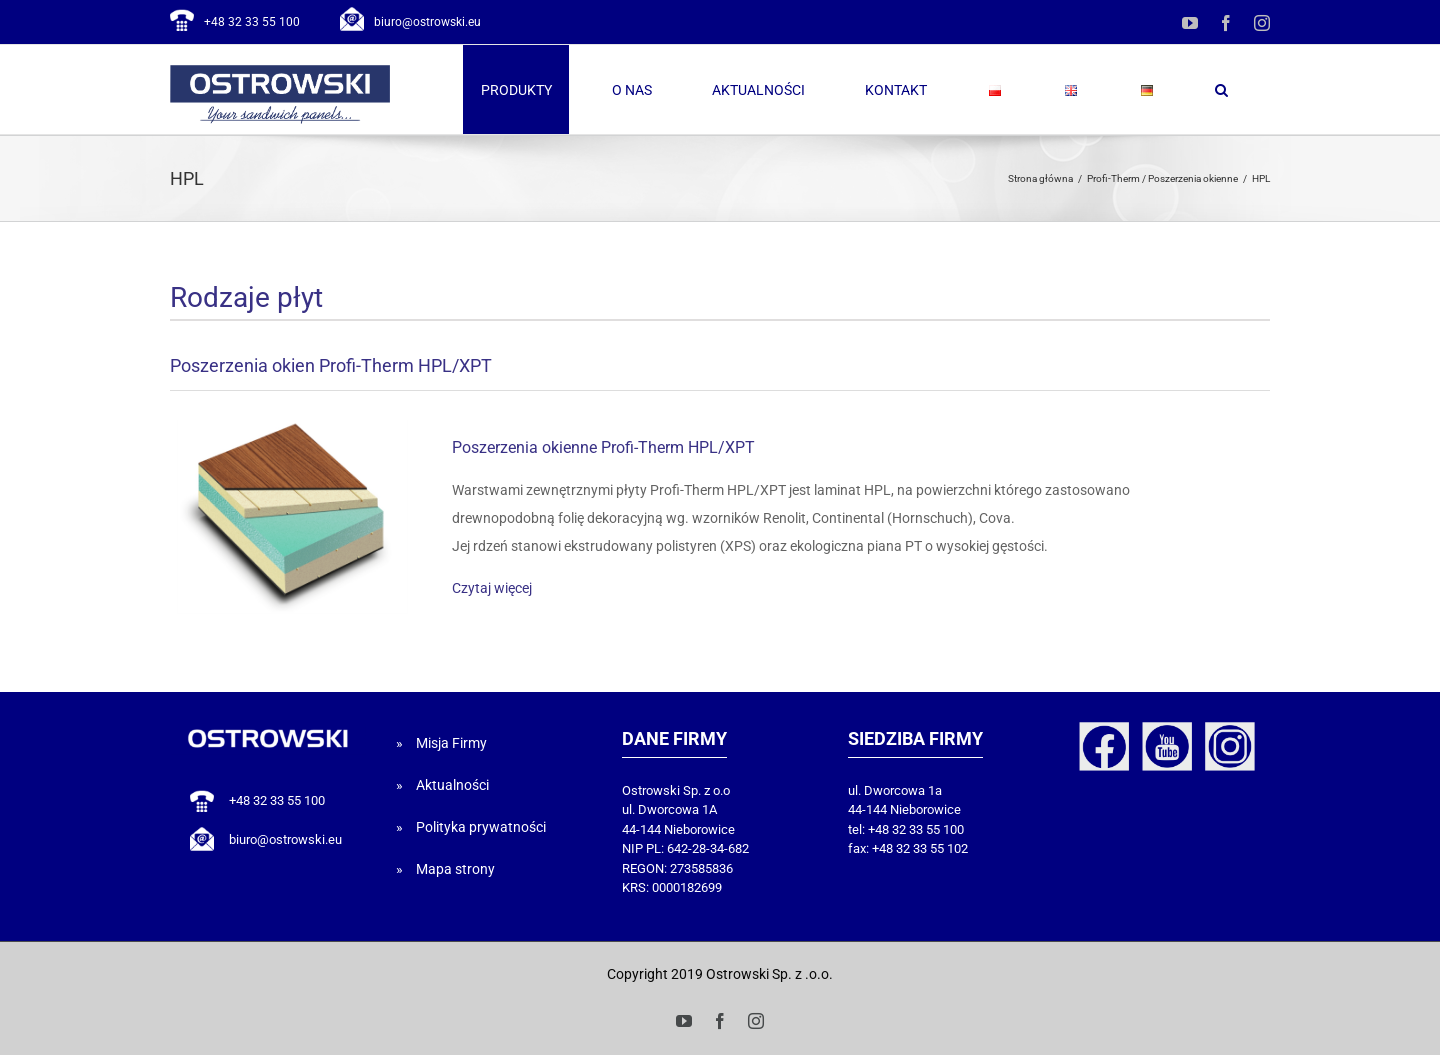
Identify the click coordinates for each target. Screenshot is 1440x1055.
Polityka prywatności (481, 827)
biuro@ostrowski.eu (427, 22)
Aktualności (452, 785)
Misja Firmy (451, 743)
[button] (1221, 89)
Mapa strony (455, 869)
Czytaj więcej (492, 588)
